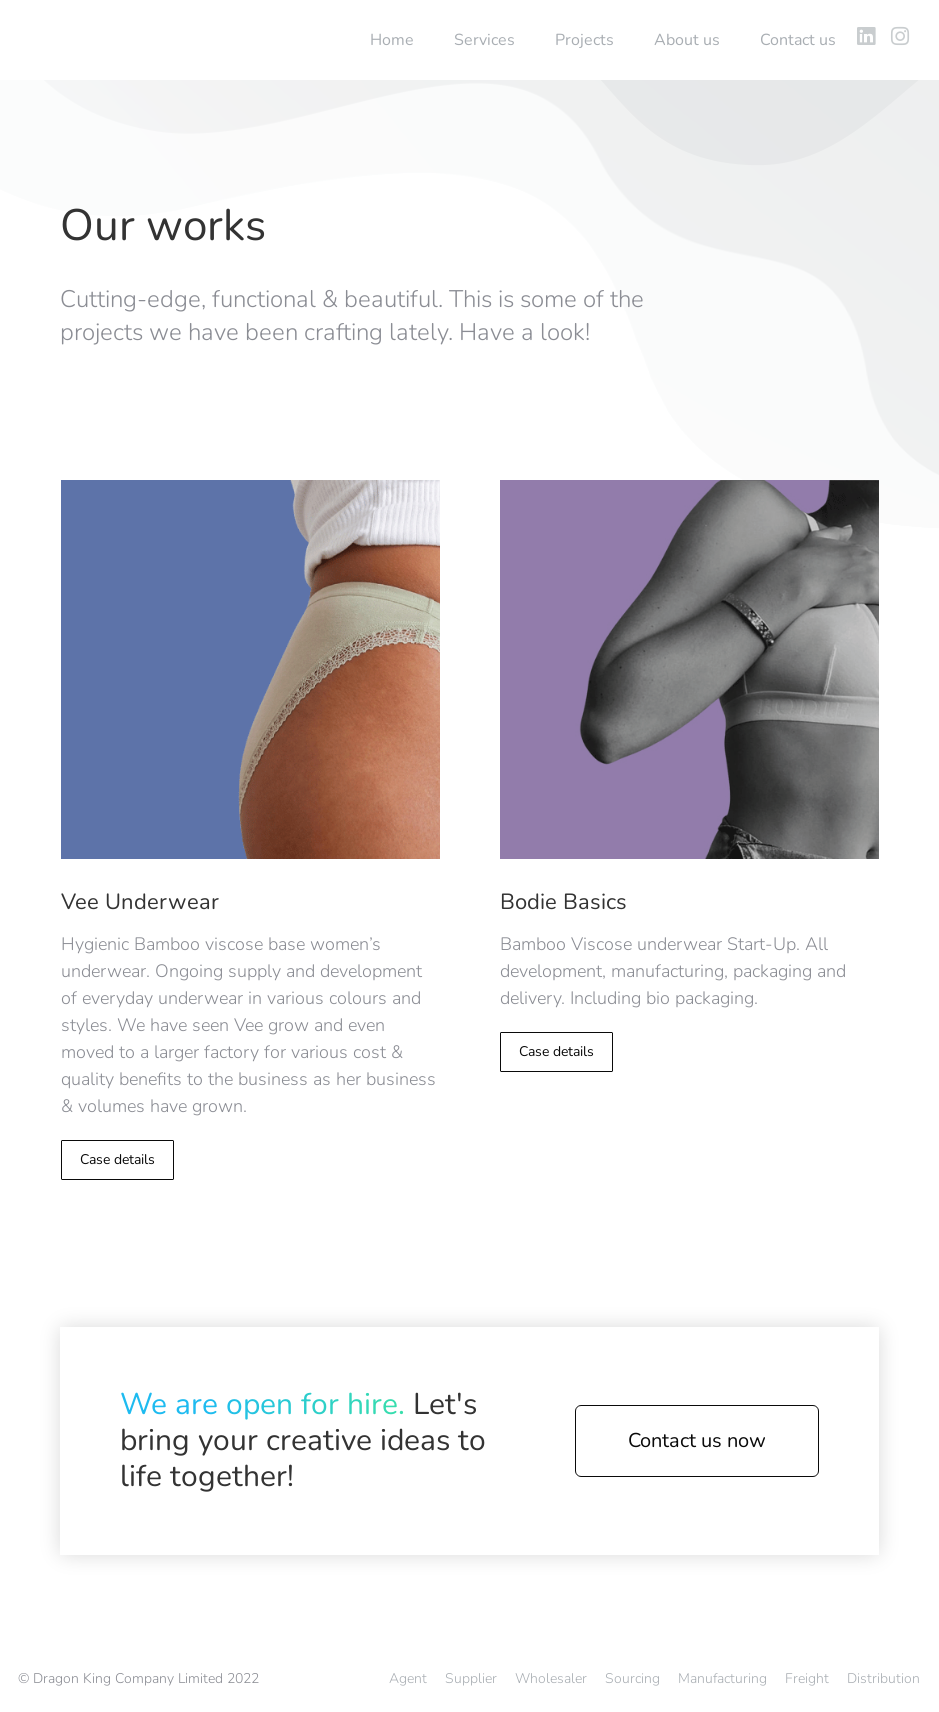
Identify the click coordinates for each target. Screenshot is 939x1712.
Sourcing (632, 1678)
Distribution (883, 1678)
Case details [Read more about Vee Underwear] (117, 1159)
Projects (584, 40)
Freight (807, 1678)
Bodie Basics (563, 902)
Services (484, 40)
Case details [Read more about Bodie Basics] (556, 1051)
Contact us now (697, 1440)
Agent (408, 1678)
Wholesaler (551, 1678)
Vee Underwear (140, 902)
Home (392, 40)
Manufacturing (722, 1678)
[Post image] (251, 670)
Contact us (798, 40)
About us (687, 40)
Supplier (471, 1678)
